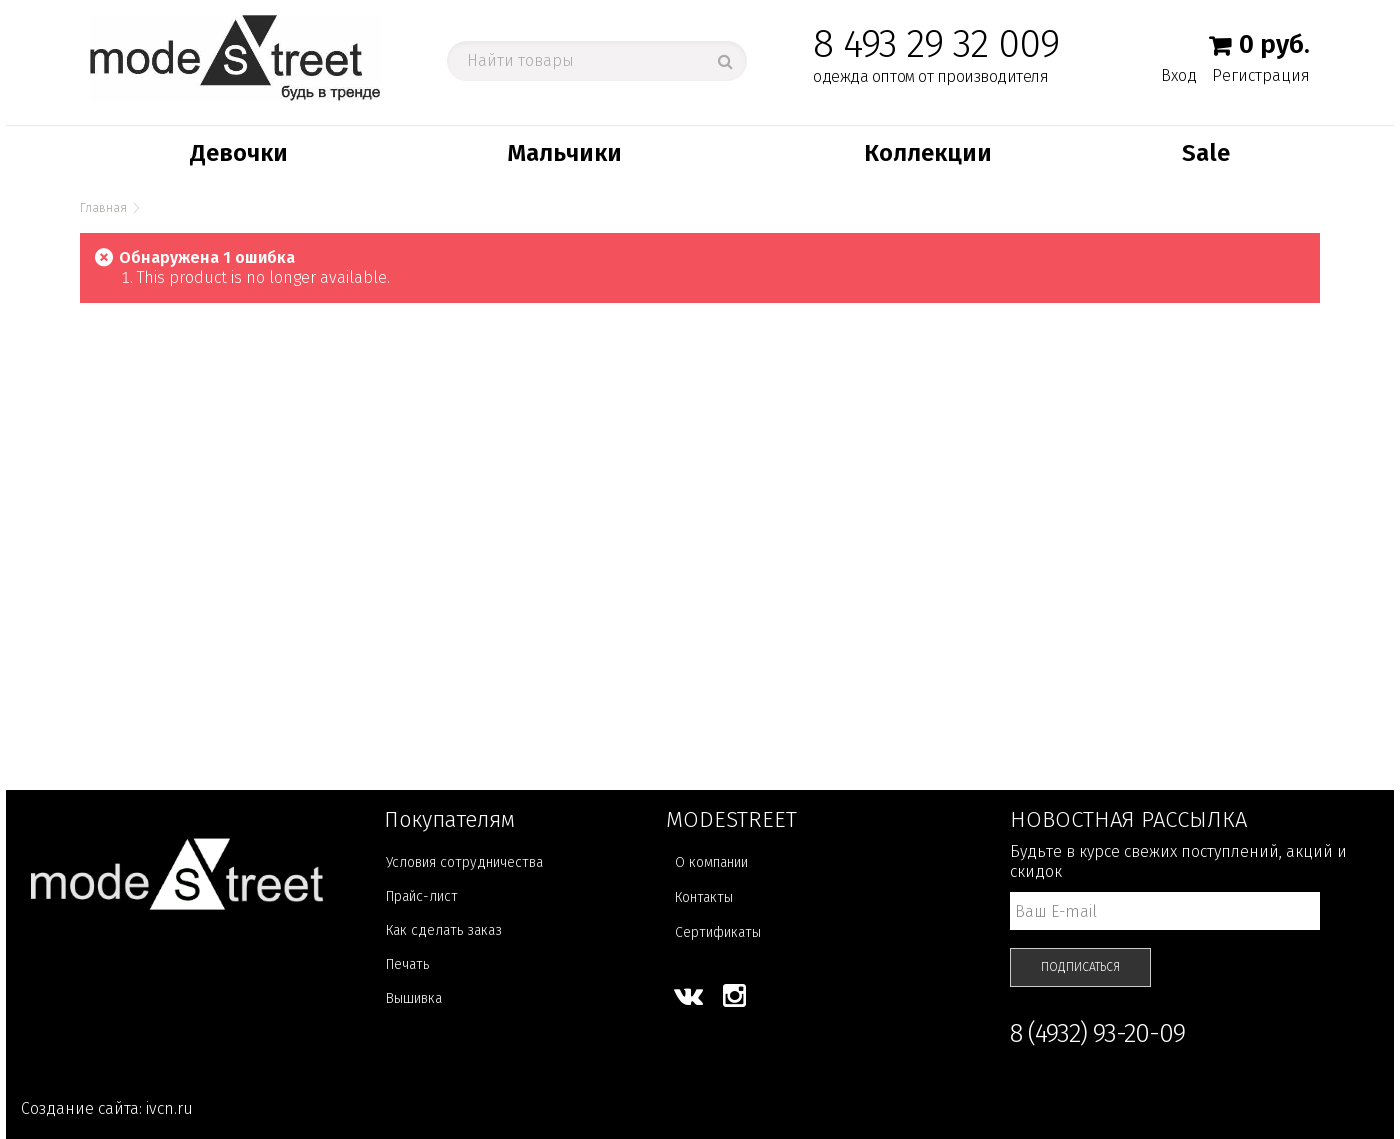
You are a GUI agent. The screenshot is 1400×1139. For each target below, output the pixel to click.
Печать (407, 964)
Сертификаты (718, 932)
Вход (1179, 75)
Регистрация (1261, 75)
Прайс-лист (422, 896)
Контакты (704, 897)
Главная (103, 208)
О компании (711, 862)
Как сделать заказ (444, 930)
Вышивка (414, 998)
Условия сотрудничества (464, 862)
